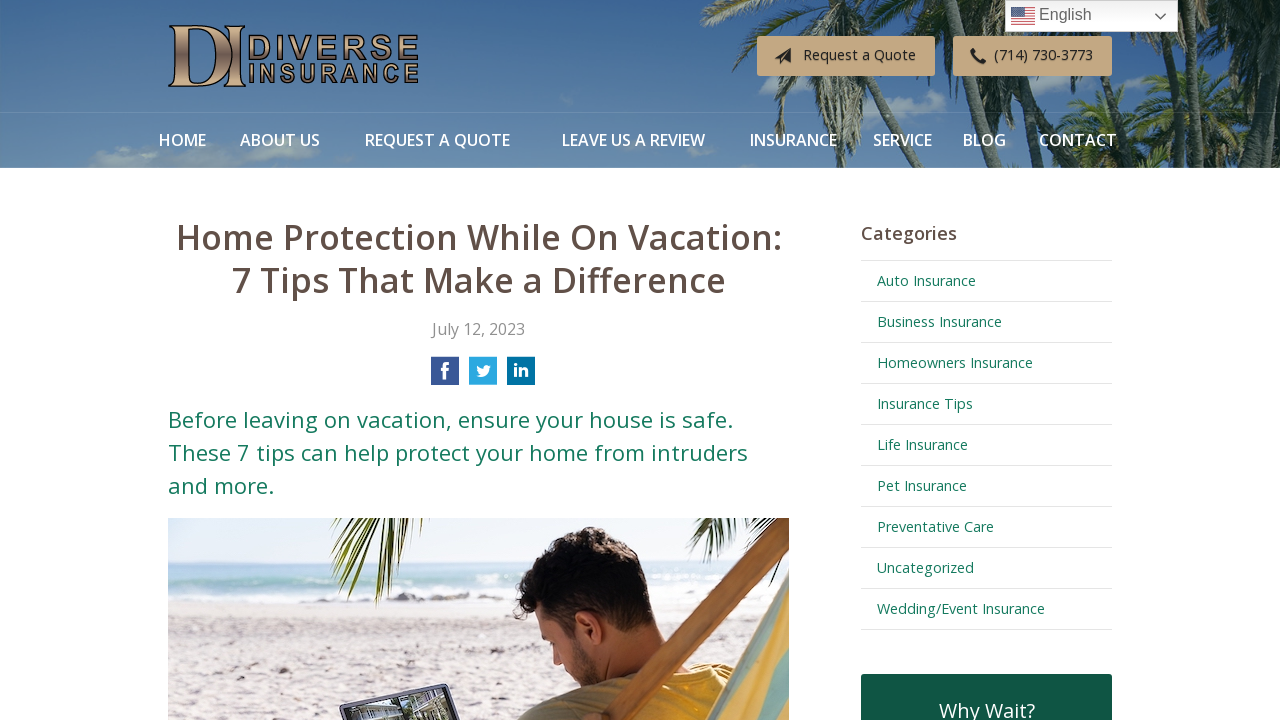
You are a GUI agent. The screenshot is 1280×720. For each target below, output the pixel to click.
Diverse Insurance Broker (293, 56)
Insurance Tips (925, 403)
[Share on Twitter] (483, 377)
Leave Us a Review (633, 140)
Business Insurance (939, 321)
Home (182, 140)
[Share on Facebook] (445, 377)
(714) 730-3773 (1027, 56)
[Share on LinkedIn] (521, 377)
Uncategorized (925, 567)
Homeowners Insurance (955, 362)
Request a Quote (841, 56)
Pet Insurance (922, 485)
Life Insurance (922, 444)
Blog (984, 140)
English (1051, 16)
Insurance (793, 140)
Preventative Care (935, 526)
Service (902, 140)
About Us (280, 140)
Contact (1078, 140)
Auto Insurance (926, 280)
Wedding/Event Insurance (961, 608)
